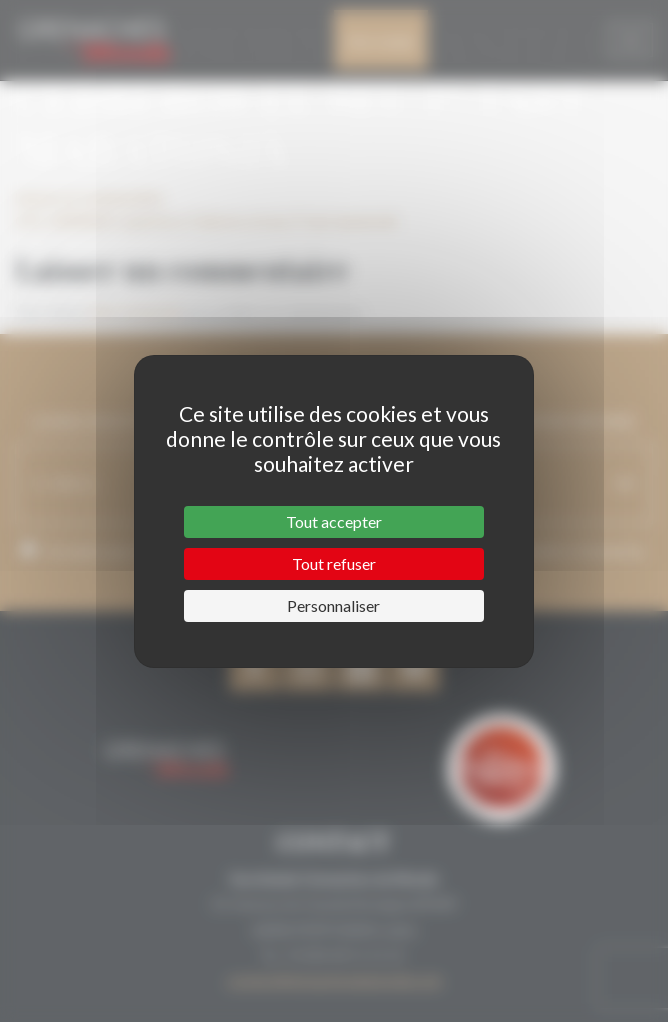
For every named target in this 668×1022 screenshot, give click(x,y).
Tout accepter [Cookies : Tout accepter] (334, 521)
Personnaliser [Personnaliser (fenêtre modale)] (333, 605)
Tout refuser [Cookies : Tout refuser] (334, 563)
